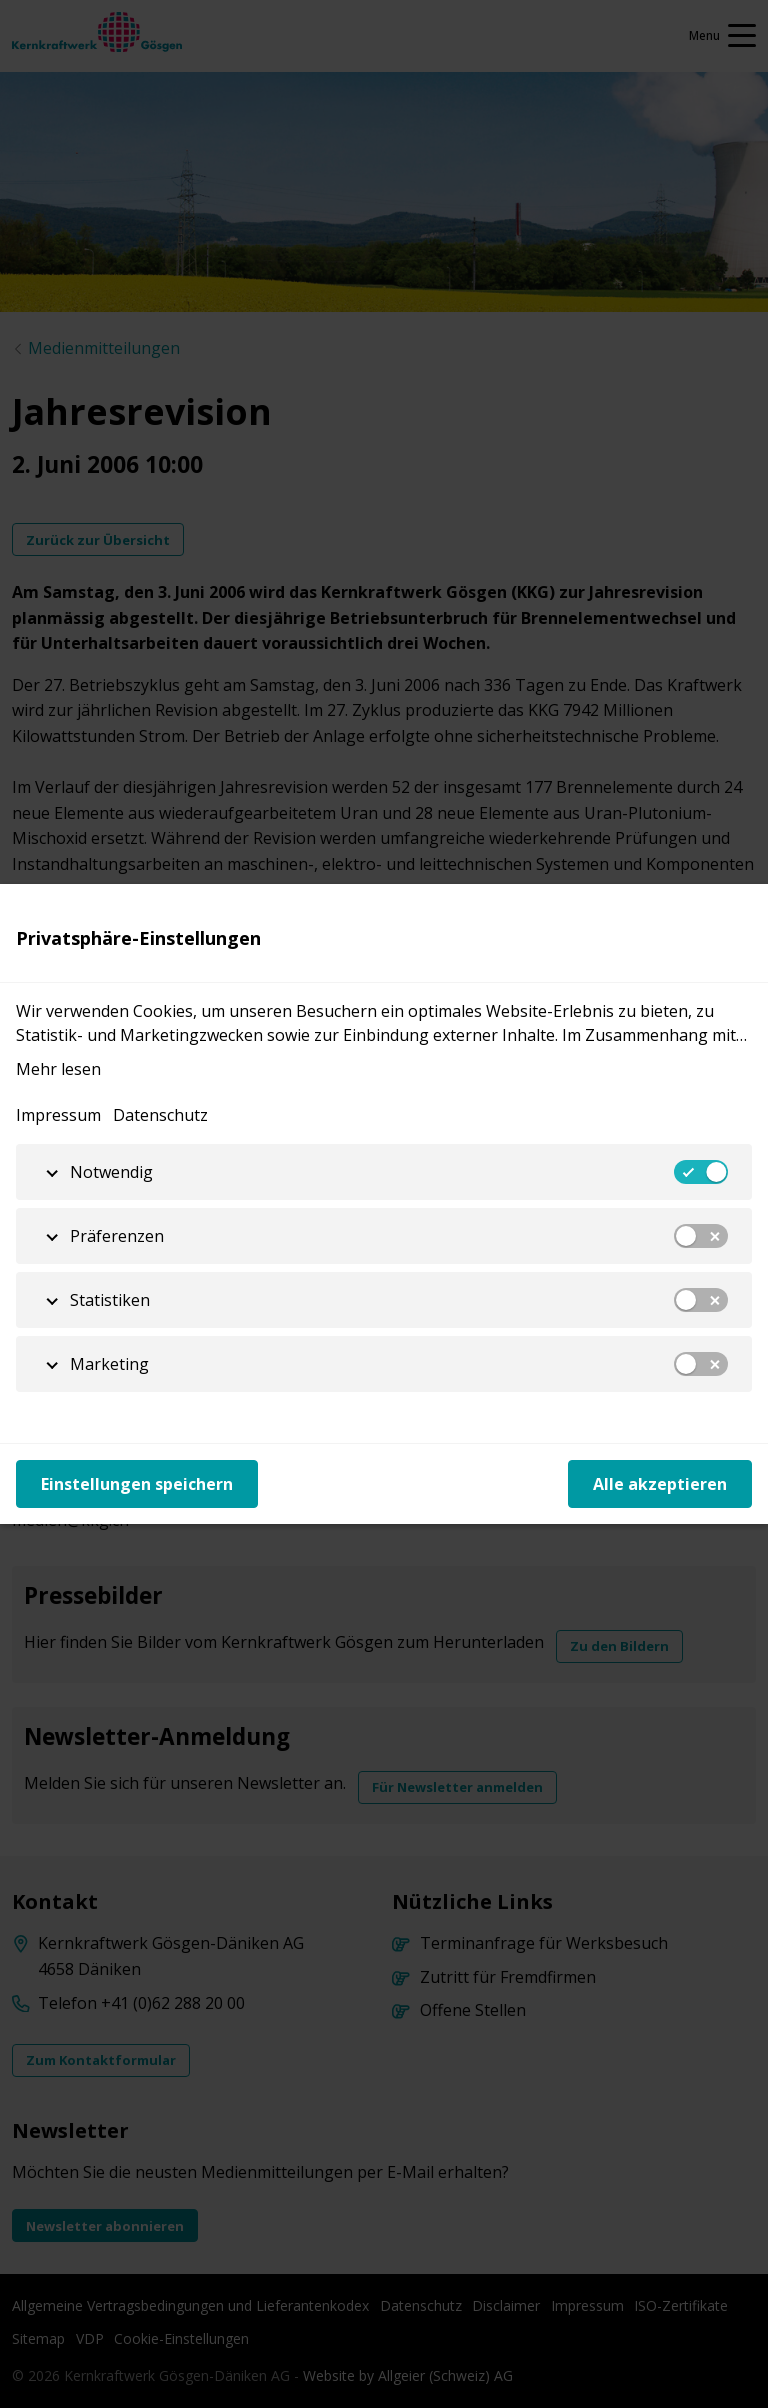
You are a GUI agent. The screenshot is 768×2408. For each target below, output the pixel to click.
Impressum (58, 1115)
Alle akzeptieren (660, 1484)
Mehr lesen (58, 1069)
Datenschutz (160, 1115)
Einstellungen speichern (137, 1484)
